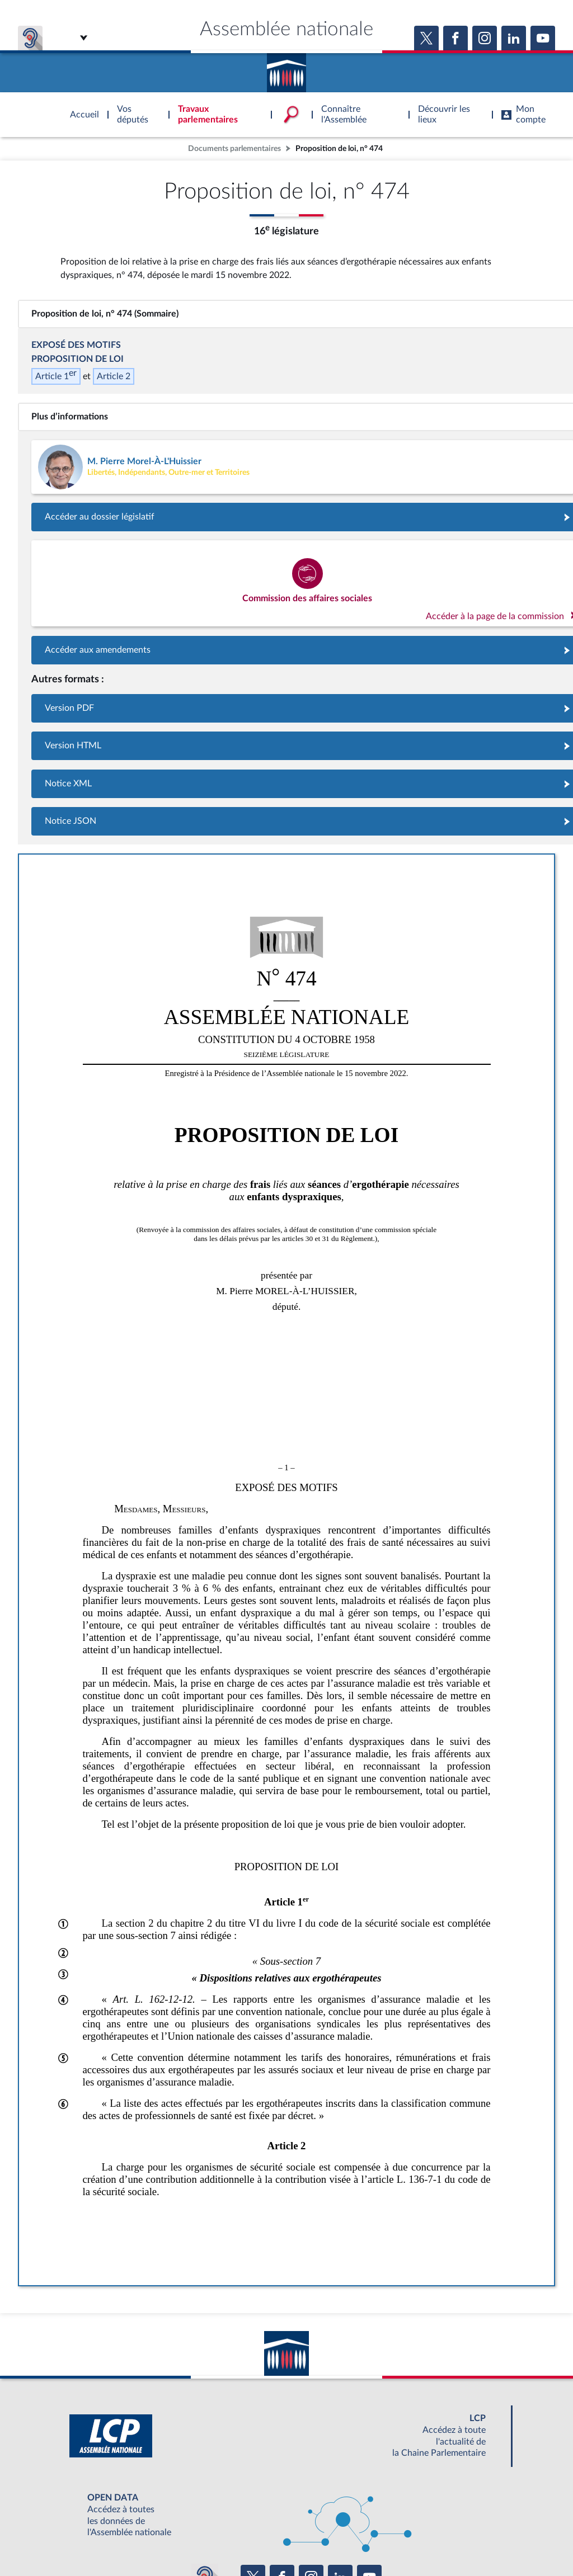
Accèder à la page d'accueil (286, 69)
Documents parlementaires (234, 148)
